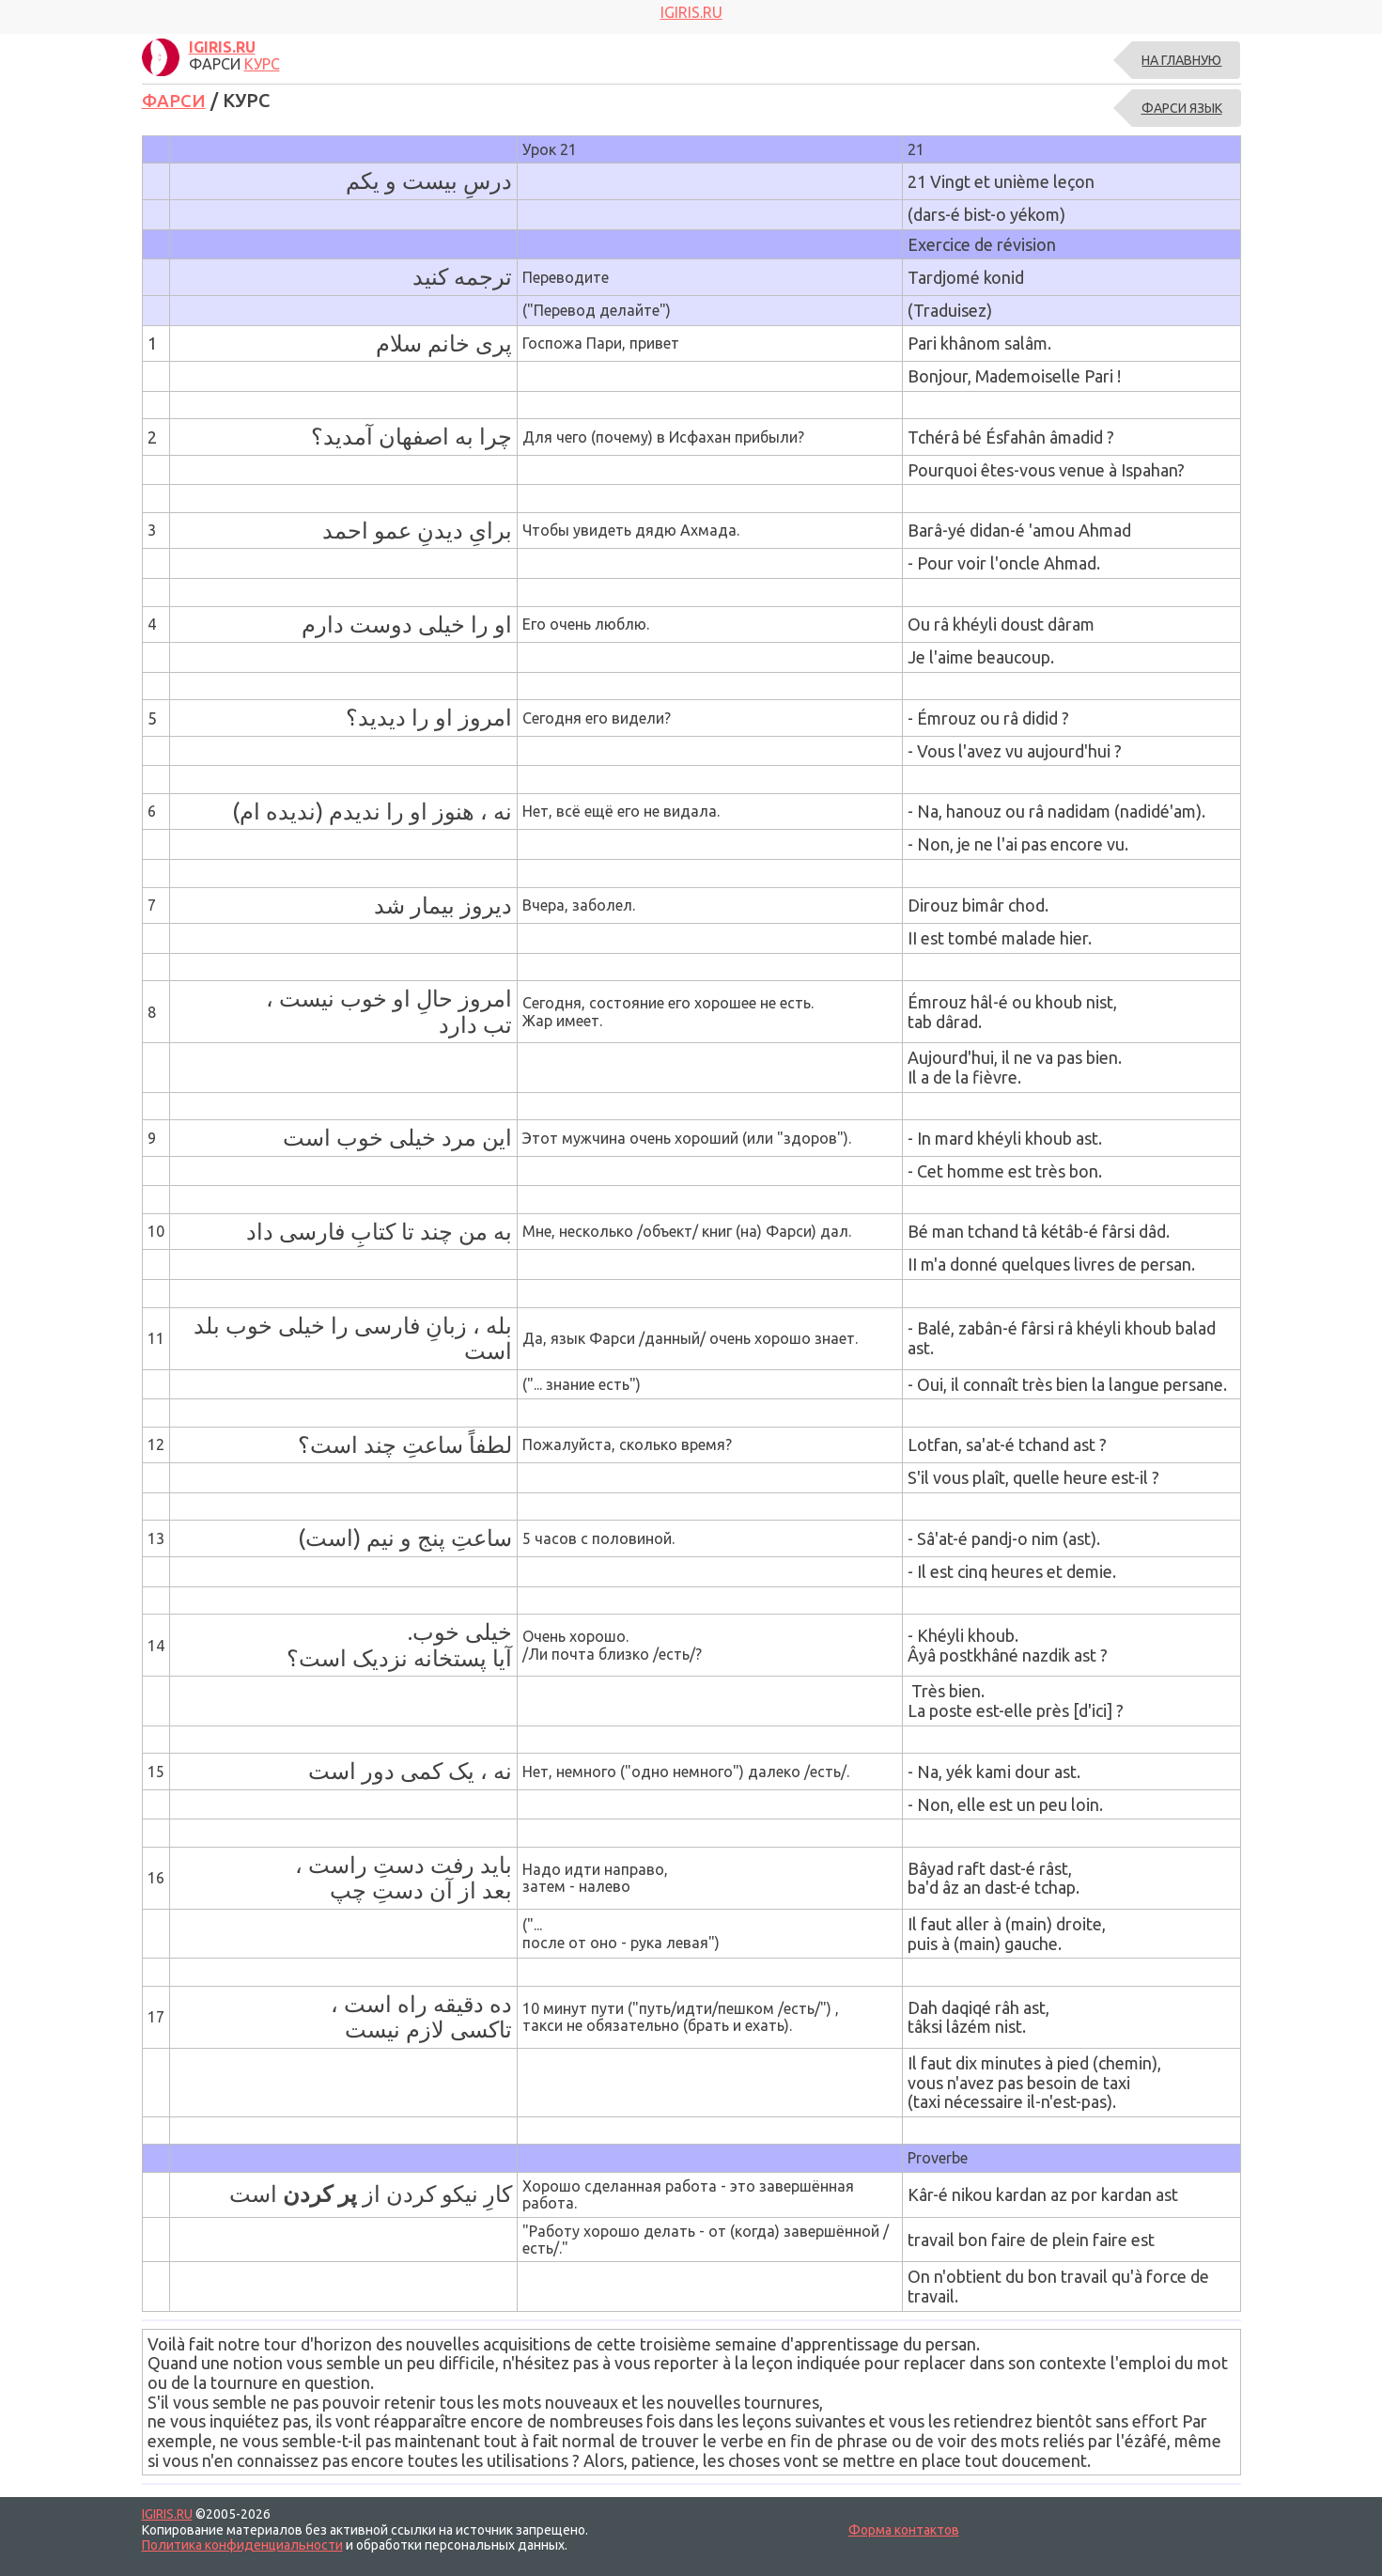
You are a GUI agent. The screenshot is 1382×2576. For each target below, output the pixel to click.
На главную (1181, 60)
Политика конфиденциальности (242, 2544)
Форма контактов (903, 2529)
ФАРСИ (176, 100)
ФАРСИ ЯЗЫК (1181, 108)
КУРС (262, 63)
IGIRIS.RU (167, 2513)
